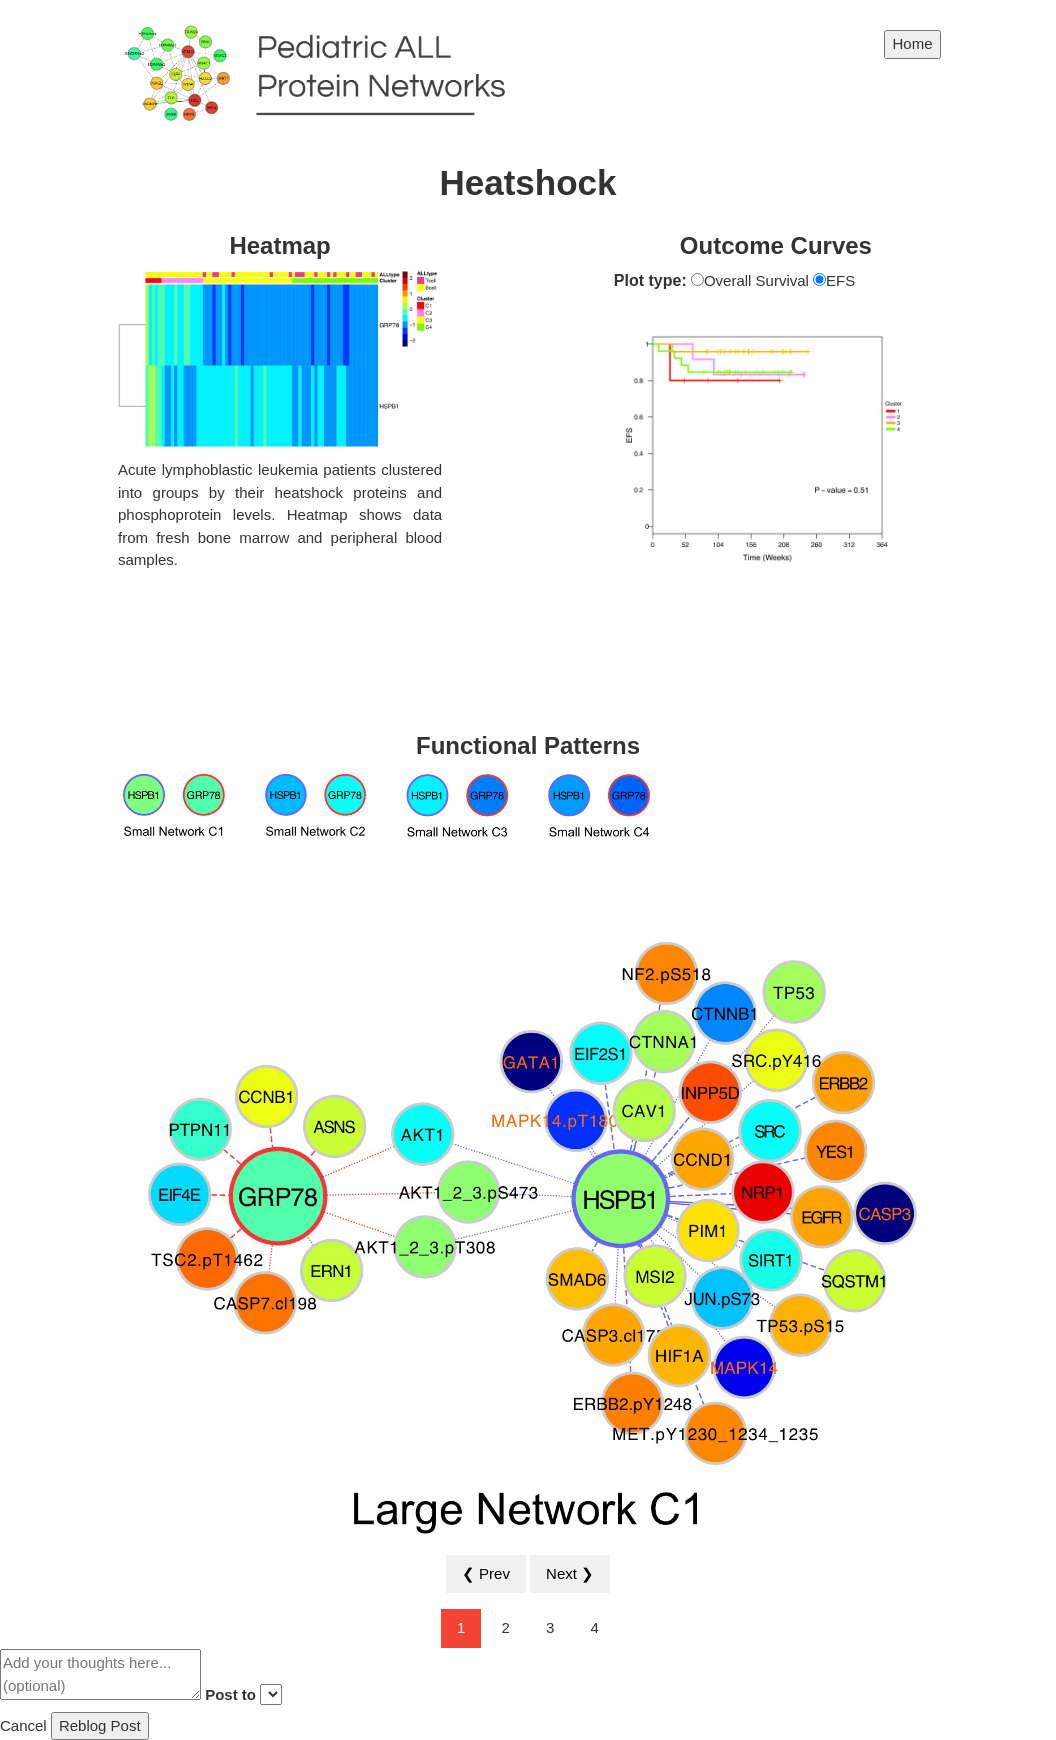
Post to (230, 1694)
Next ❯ (570, 1573)
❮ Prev (486, 1573)
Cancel (23, 1725)
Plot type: (650, 280)
